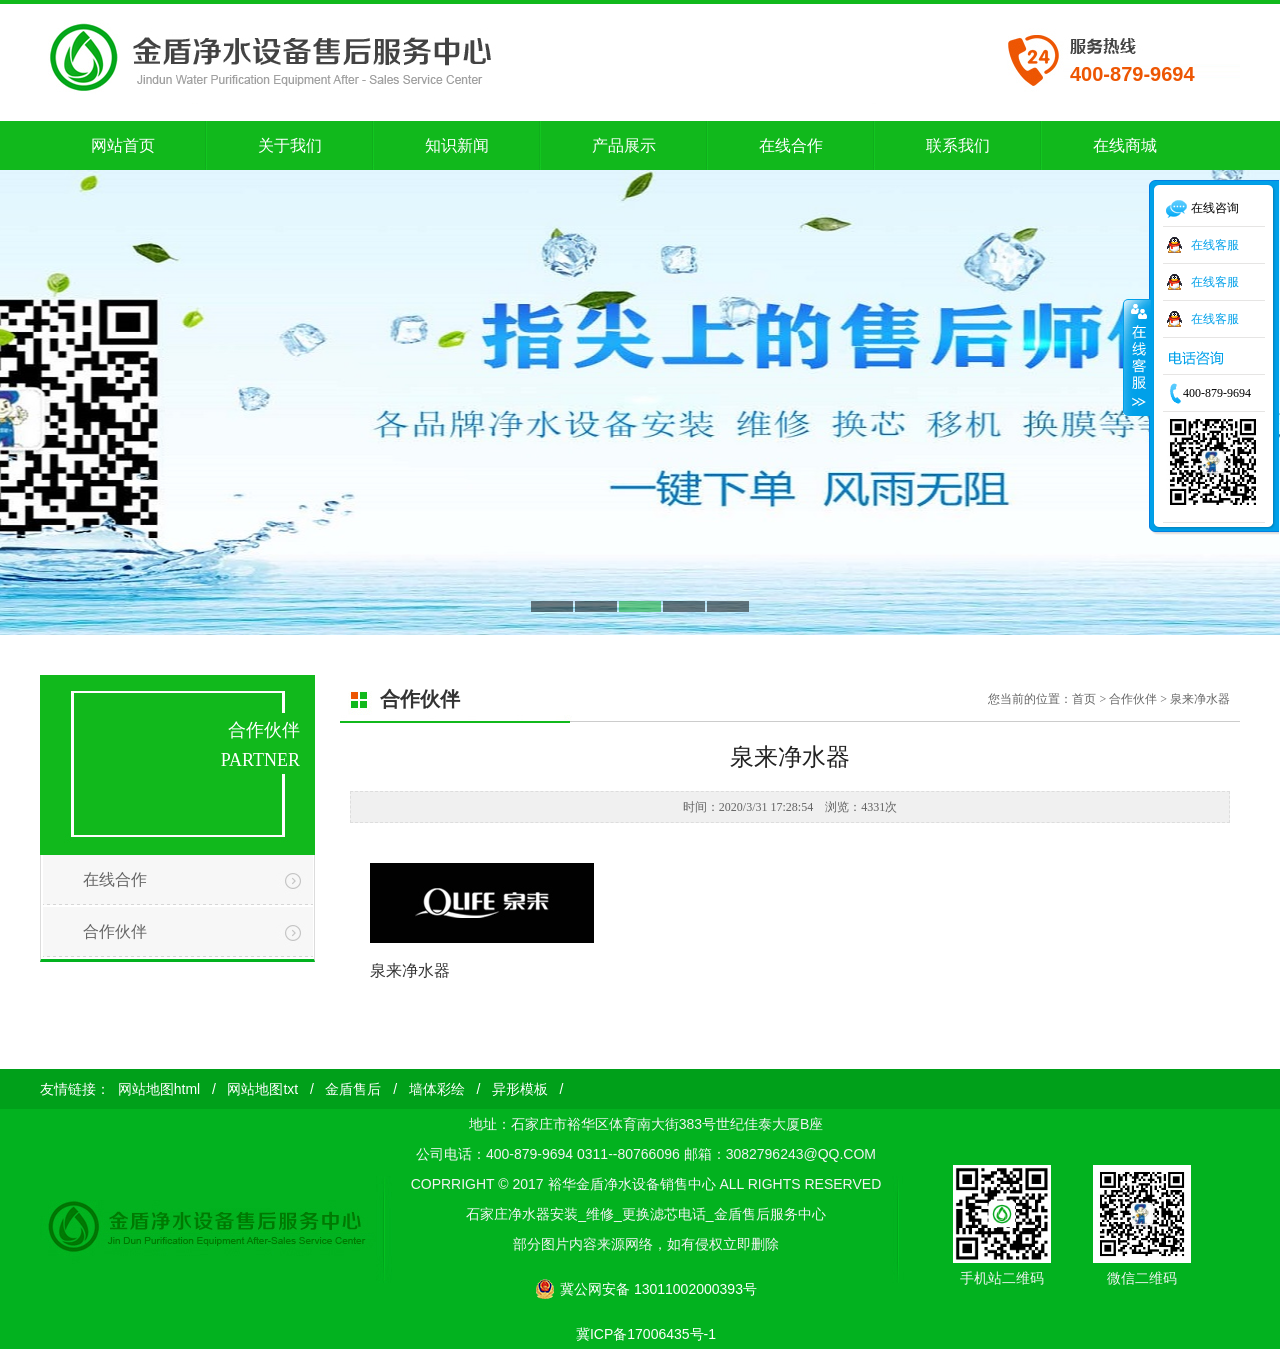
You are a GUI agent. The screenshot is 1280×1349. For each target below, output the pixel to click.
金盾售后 (353, 1089)
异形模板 (520, 1089)
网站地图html (159, 1089)
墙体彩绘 (437, 1089)
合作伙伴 (115, 931)
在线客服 (1215, 245)
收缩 (1137, 357)
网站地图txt (262, 1089)
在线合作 (115, 879)
